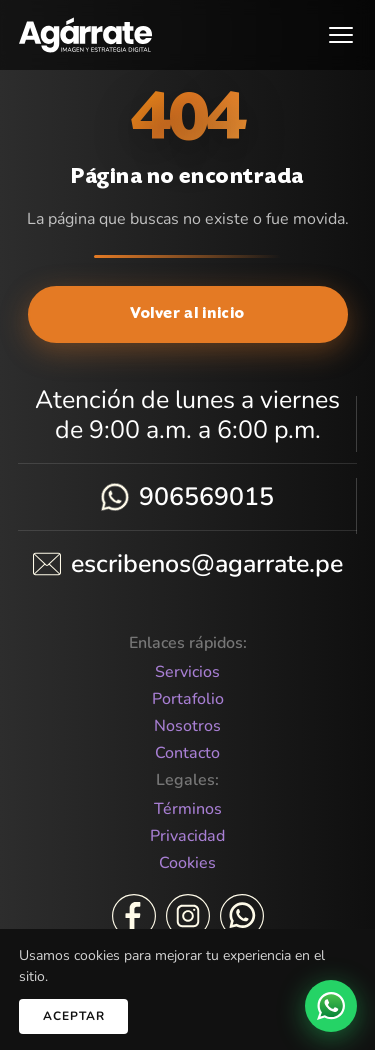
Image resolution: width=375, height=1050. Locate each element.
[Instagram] (188, 916)
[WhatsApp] (242, 916)
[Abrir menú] (341, 35)
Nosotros (187, 726)
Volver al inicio (187, 314)
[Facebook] (134, 916)
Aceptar (74, 1016)
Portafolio (188, 699)
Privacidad (187, 836)
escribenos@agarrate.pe (207, 564)
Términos (188, 809)
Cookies (187, 863)
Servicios (187, 672)
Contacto (187, 753)
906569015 (206, 497)
